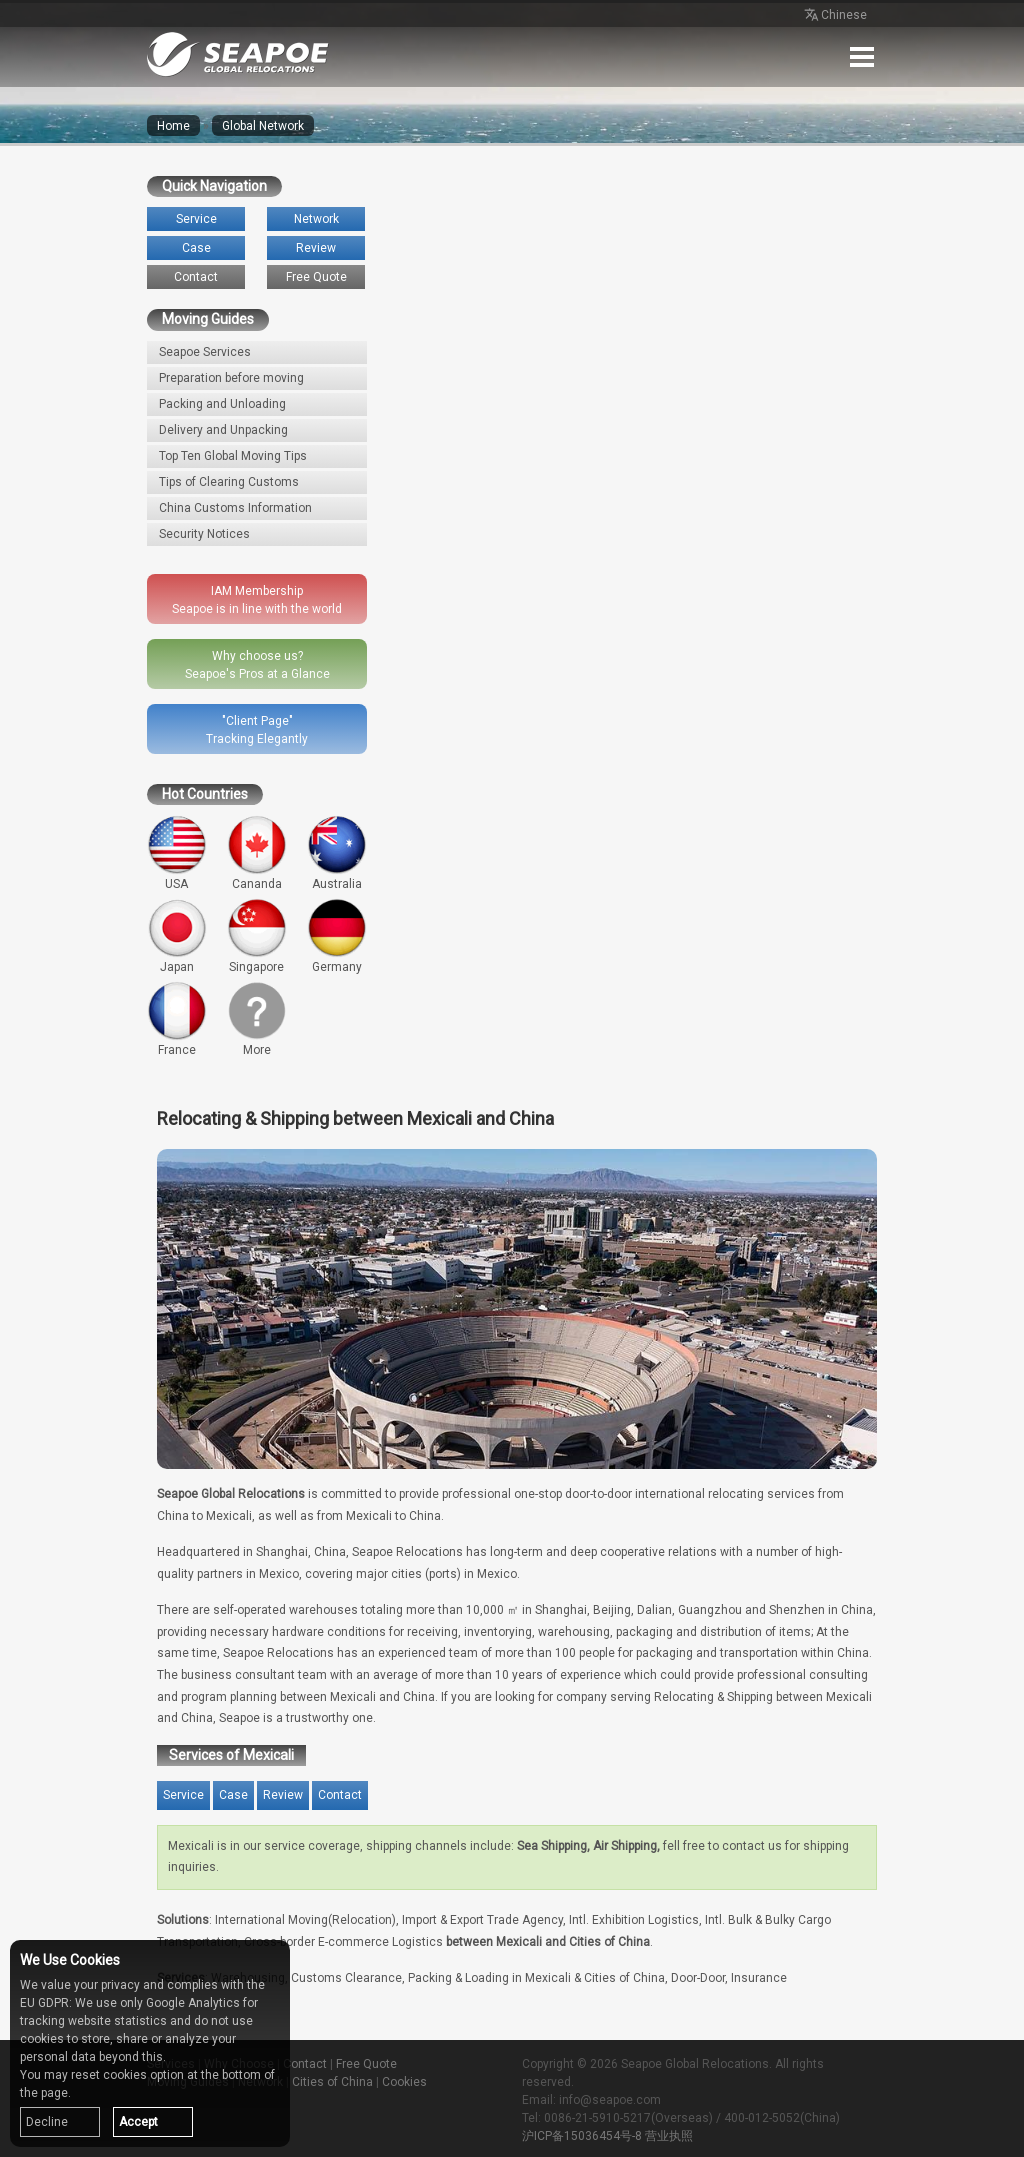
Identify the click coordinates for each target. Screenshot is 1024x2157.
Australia (337, 853)
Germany (337, 936)
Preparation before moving (231, 378)
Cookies (404, 2082)
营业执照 (669, 2136)
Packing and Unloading (222, 404)
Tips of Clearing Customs (229, 482)
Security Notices (204, 534)
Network (316, 219)
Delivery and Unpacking (223, 430)
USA (177, 853)
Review (316, 248)
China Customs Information (235, 508)
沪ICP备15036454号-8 (582, 2136)
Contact (196, 277)
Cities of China (332, 2082)
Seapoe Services (205, 352)
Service (196, 219)
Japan (177, 936)
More (257, 1019)
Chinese (834, 16)
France (177, 1019)
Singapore (257, 936)
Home (173, 126)
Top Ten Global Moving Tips (233, 456)
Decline (47, 2122)
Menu (862, 57)
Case (196, 248)
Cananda (257, 853)
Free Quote (316, 277)
